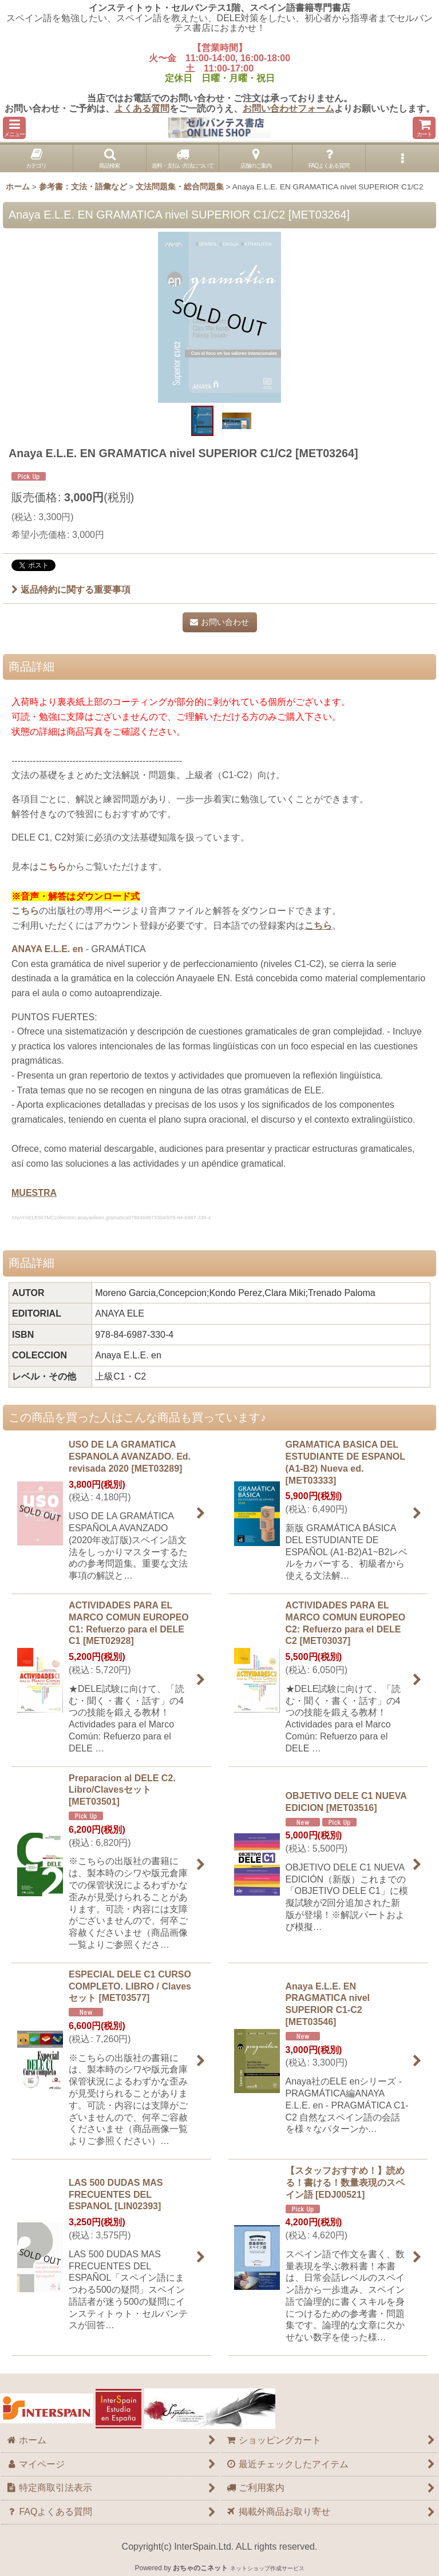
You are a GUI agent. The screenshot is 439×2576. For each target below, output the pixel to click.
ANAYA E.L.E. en (47, 949)
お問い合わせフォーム (288, 108)
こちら (52, 866)
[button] (14, 128)
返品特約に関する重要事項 (70, 590)
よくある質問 (141, 108)
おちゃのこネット (200, 2568)
